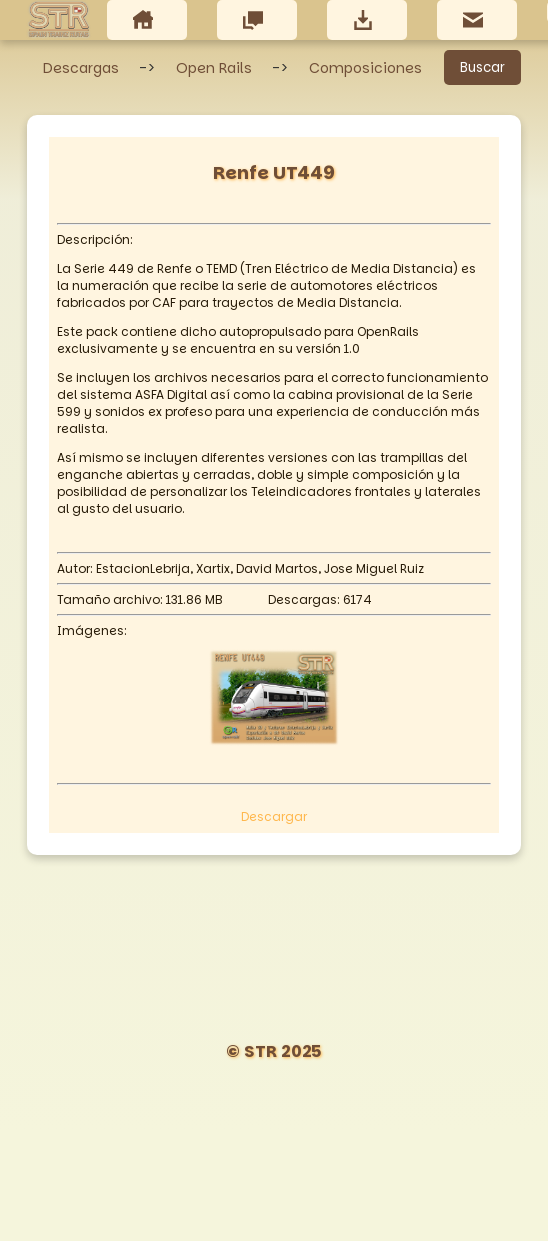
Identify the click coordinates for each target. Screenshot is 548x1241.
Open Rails (214, 68)
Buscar (482, 67)
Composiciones (365, 68)
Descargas (81, 68)
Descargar (274, 816)
